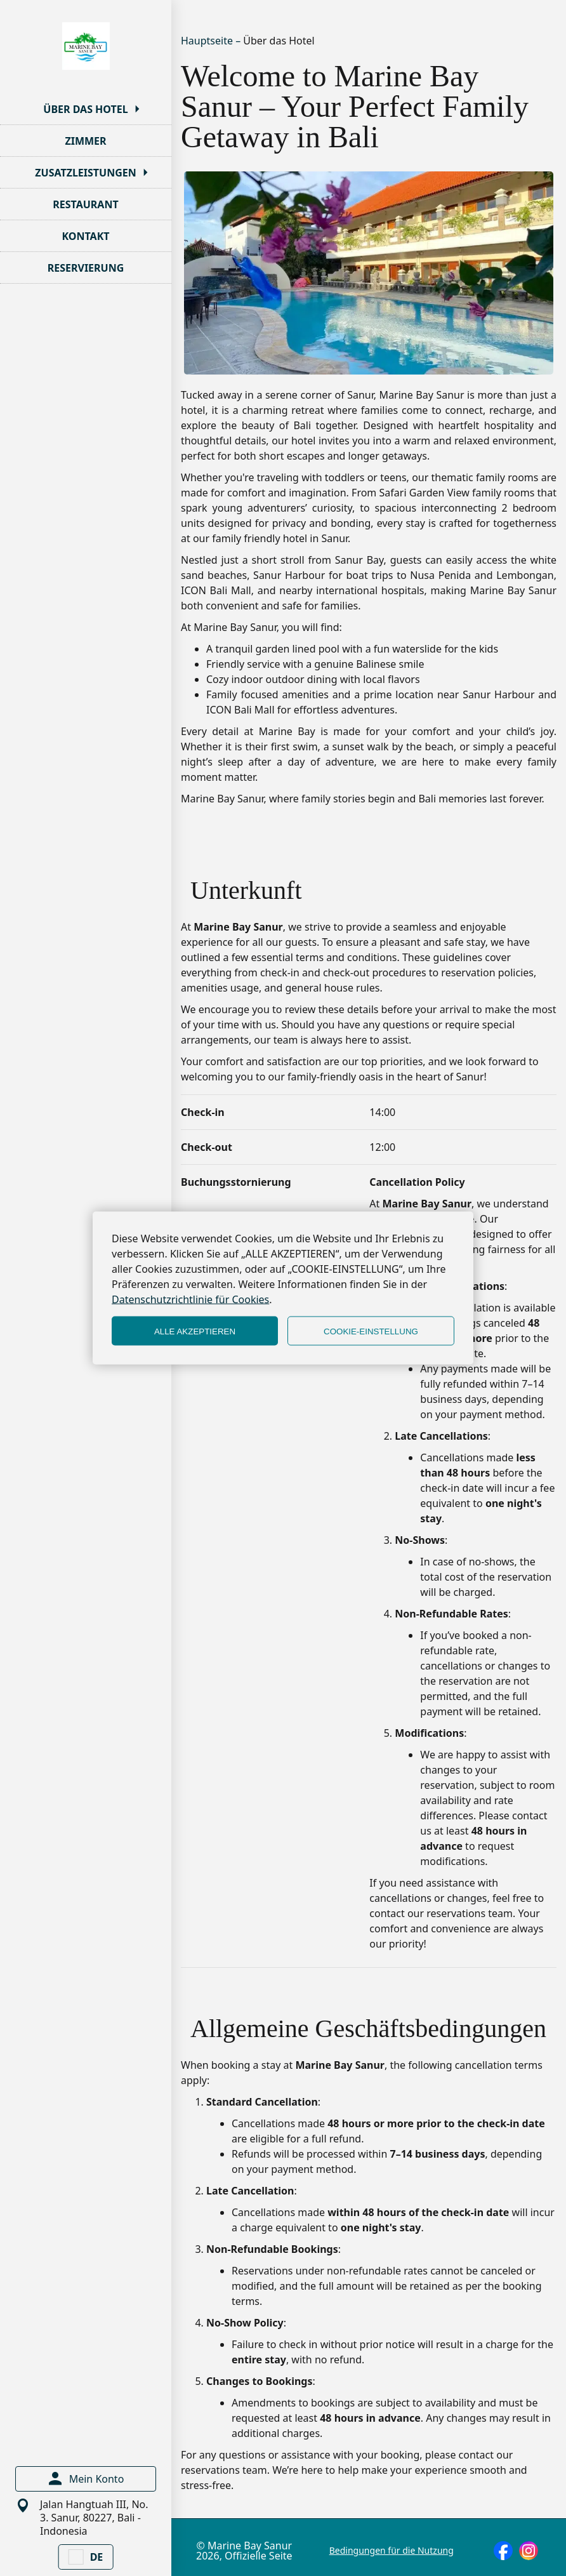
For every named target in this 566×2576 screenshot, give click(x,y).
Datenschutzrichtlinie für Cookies (190, 1299)
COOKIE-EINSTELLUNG (371, 1331)
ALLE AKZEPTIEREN (194, 1331)
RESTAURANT (85, 204)
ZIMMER (85, 141)
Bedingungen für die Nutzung (391, 2550)
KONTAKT (85, 236)
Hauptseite (208, 41)
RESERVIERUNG (86, 268)
